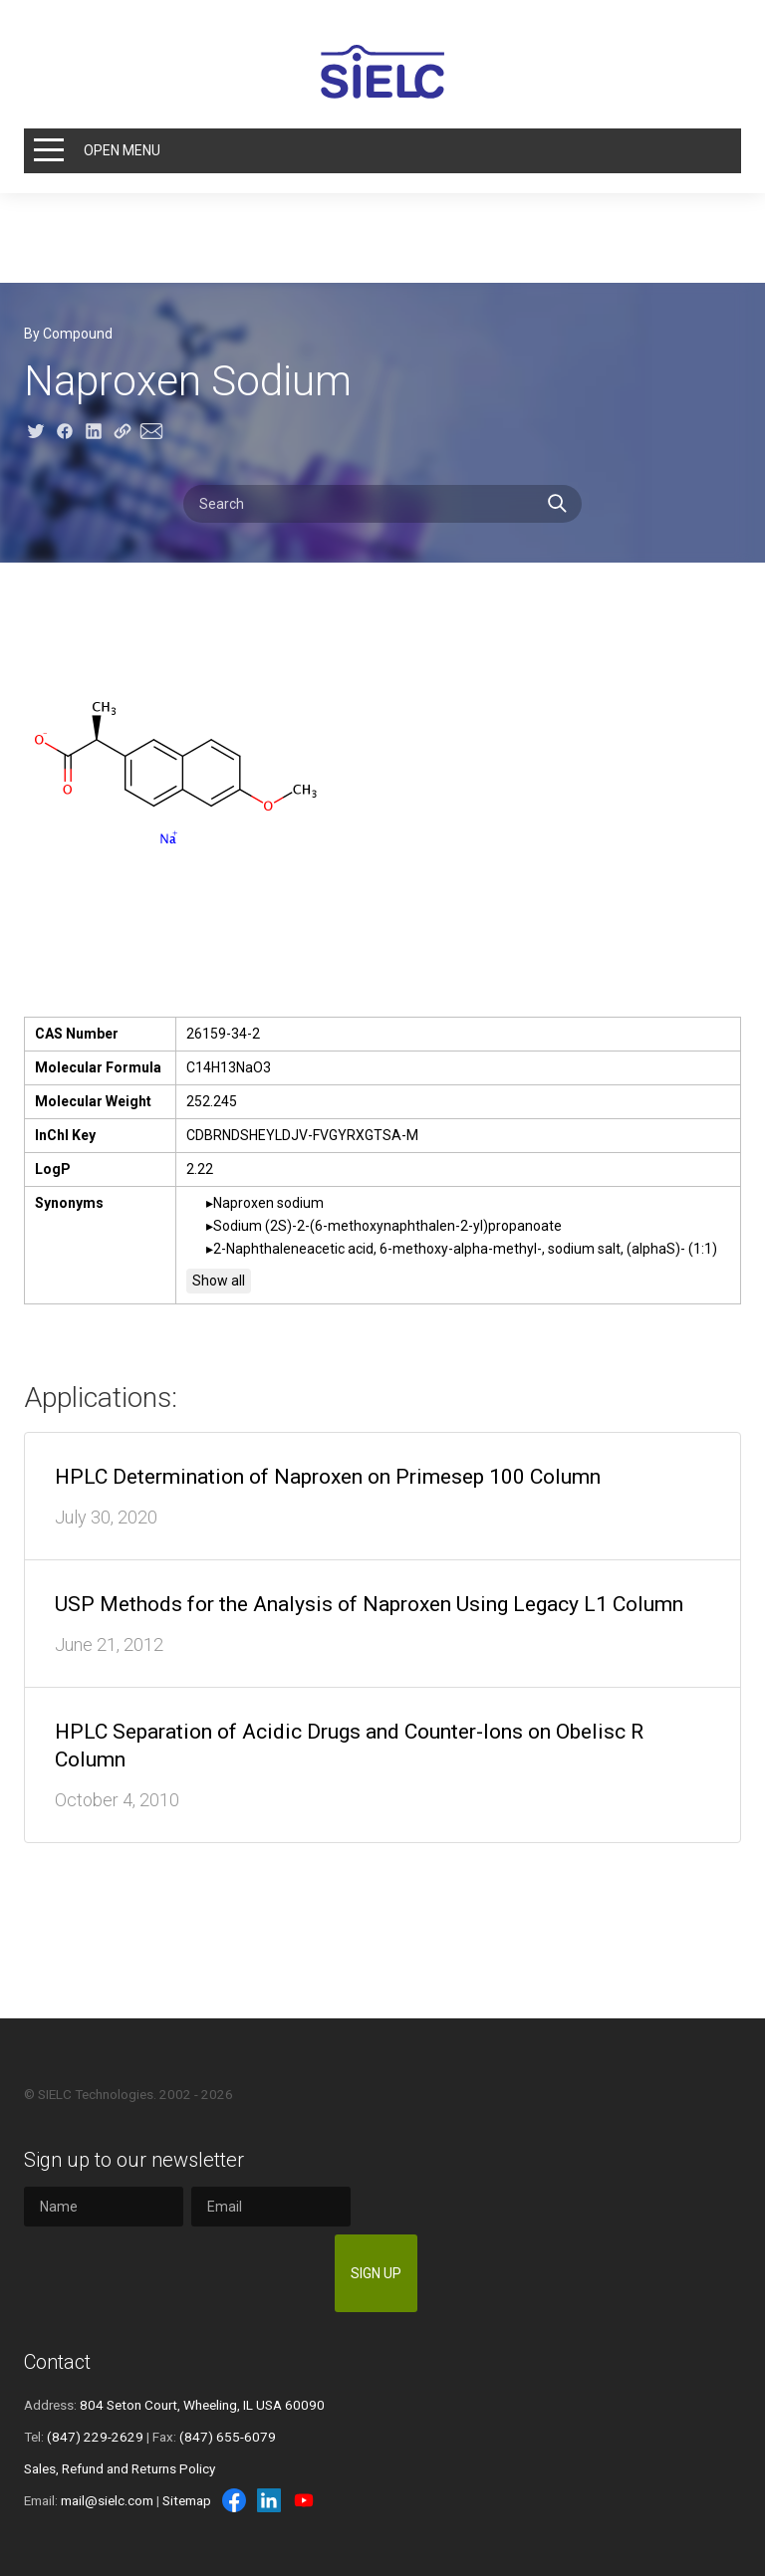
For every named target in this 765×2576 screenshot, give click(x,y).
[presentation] (175, 2273)
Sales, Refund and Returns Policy (119, 2468)
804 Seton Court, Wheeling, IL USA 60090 (202, 2405)
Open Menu (122, 150)
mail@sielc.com (107, 2500)
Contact (57, 2362)
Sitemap (186, 2500)
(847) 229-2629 (95, 2437)
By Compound (68, 334)
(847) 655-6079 (227, 2437)
